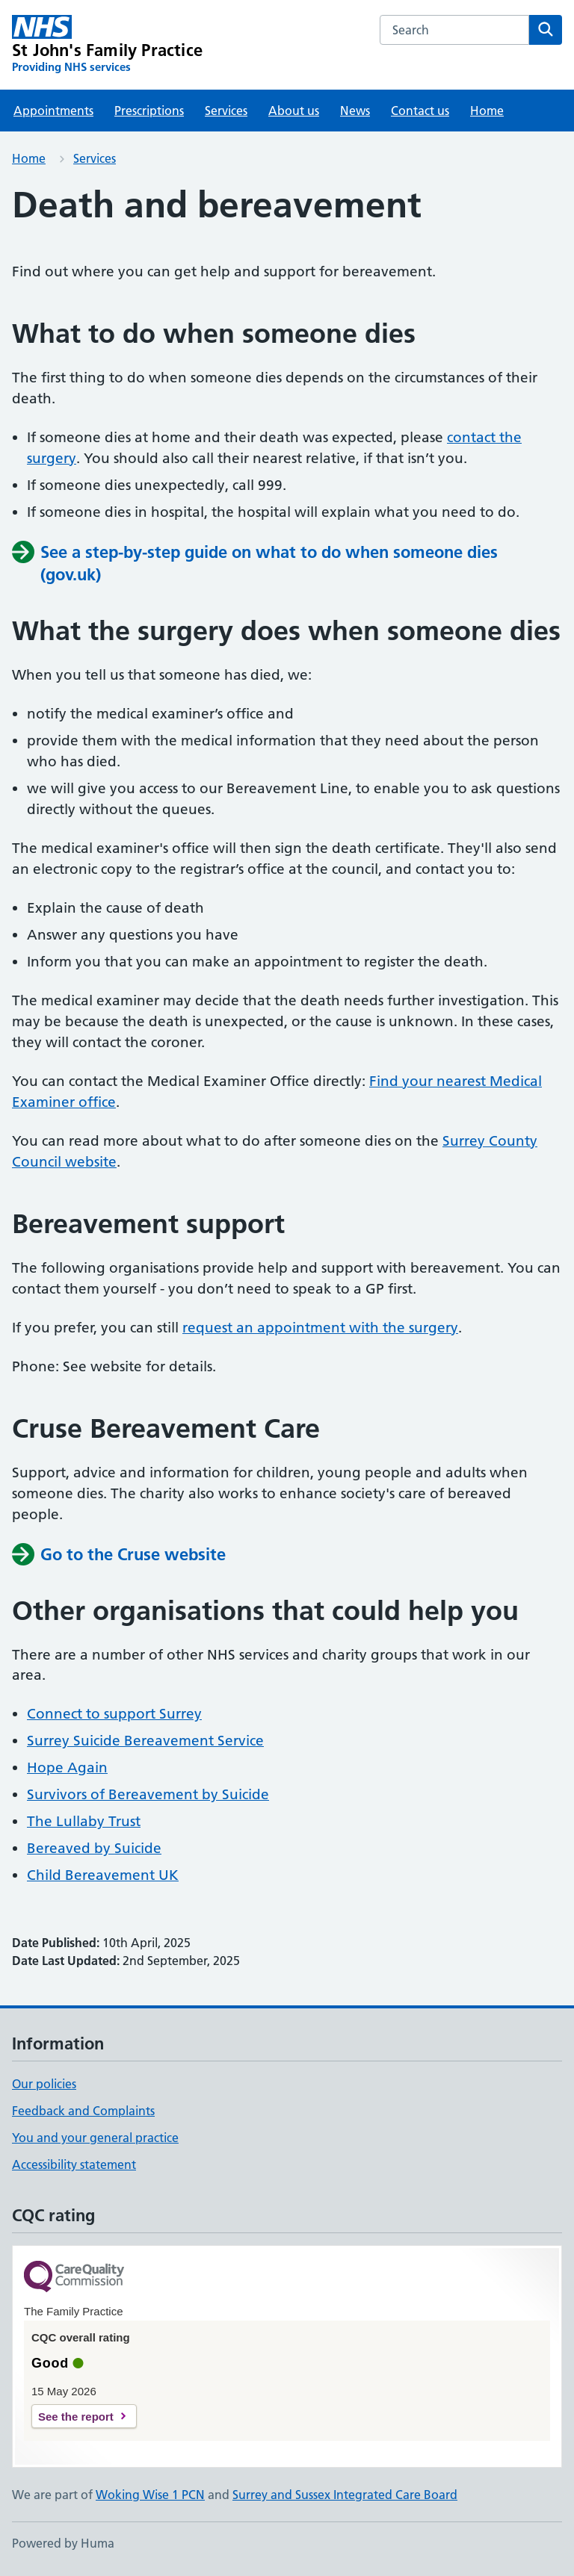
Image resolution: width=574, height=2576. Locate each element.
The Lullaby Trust (84, 1821)
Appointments (53, 110)
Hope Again (67, 1767)
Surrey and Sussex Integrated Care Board (344, 2494)
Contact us (420, 110)
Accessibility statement (74, 2164)
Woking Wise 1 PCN (150, 2494)
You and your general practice (95, 2137)
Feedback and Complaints (83, 2110)
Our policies (44, 2083)
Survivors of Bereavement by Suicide (148, 1794)
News (355, 110)
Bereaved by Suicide (94, 1848)
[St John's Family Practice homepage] (107, 45)
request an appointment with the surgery (320, 1327)
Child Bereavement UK (103, 1875)
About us (293, 110)
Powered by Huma (63, 2543)
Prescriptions (149, 110)
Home (487, 110)
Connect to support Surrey (114, 1713)
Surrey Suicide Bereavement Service (145, 1740)
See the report (76, 2416)
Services (226, 110)
